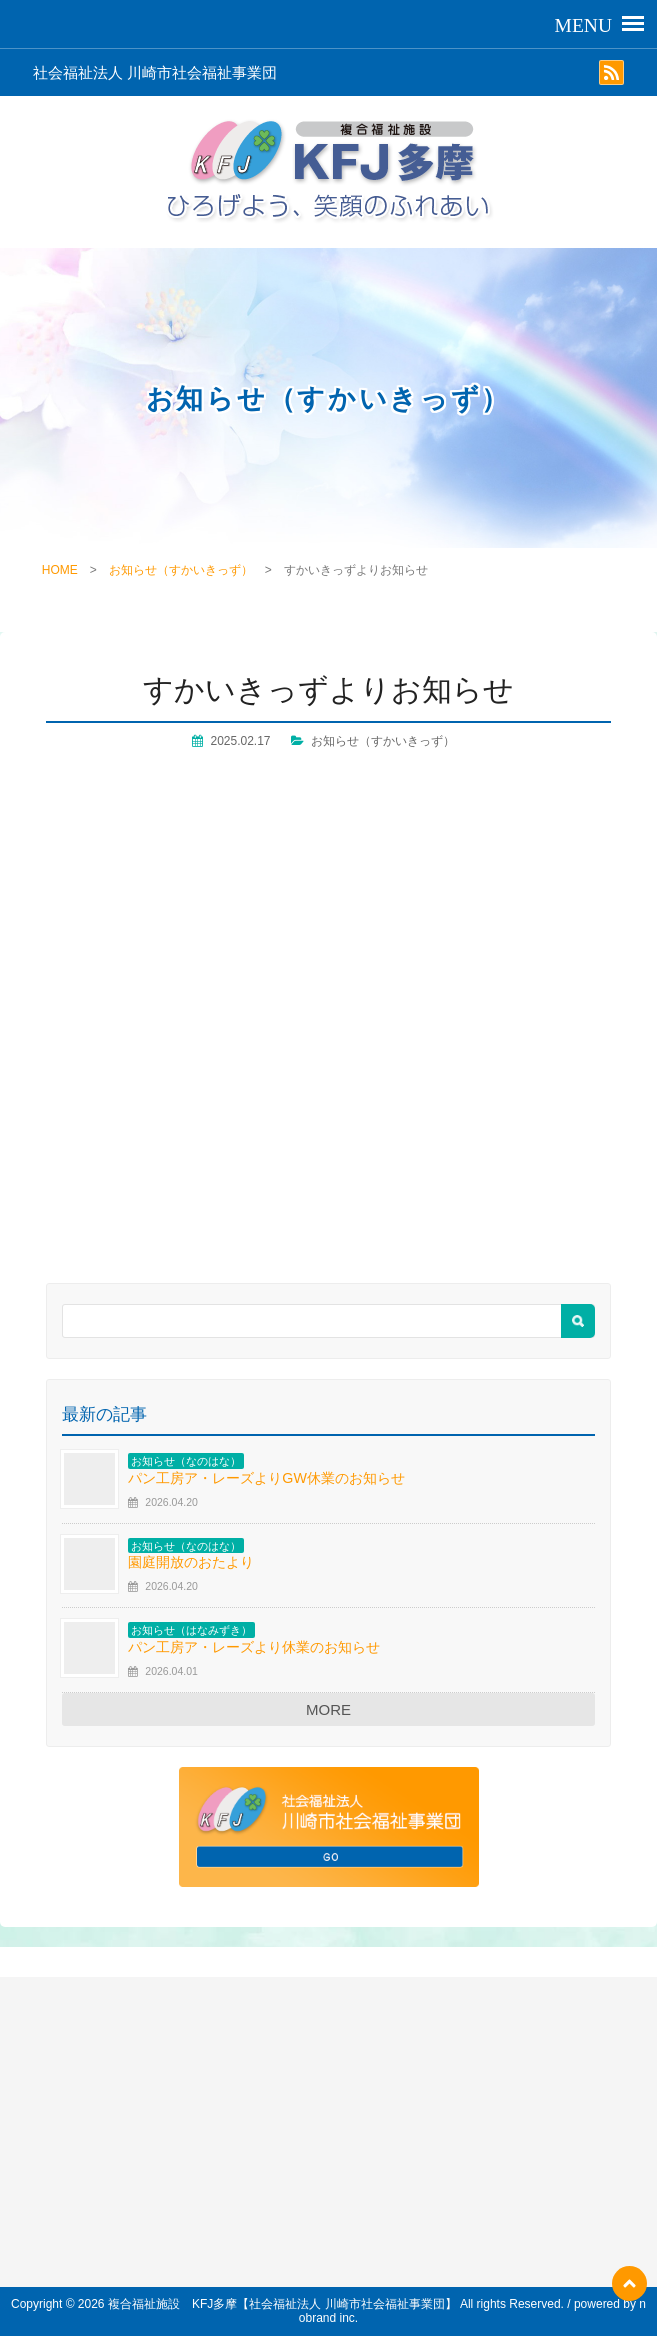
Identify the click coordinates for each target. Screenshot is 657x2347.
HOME (60, 570)
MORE (328, 1709)
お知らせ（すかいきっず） (181, 570)
